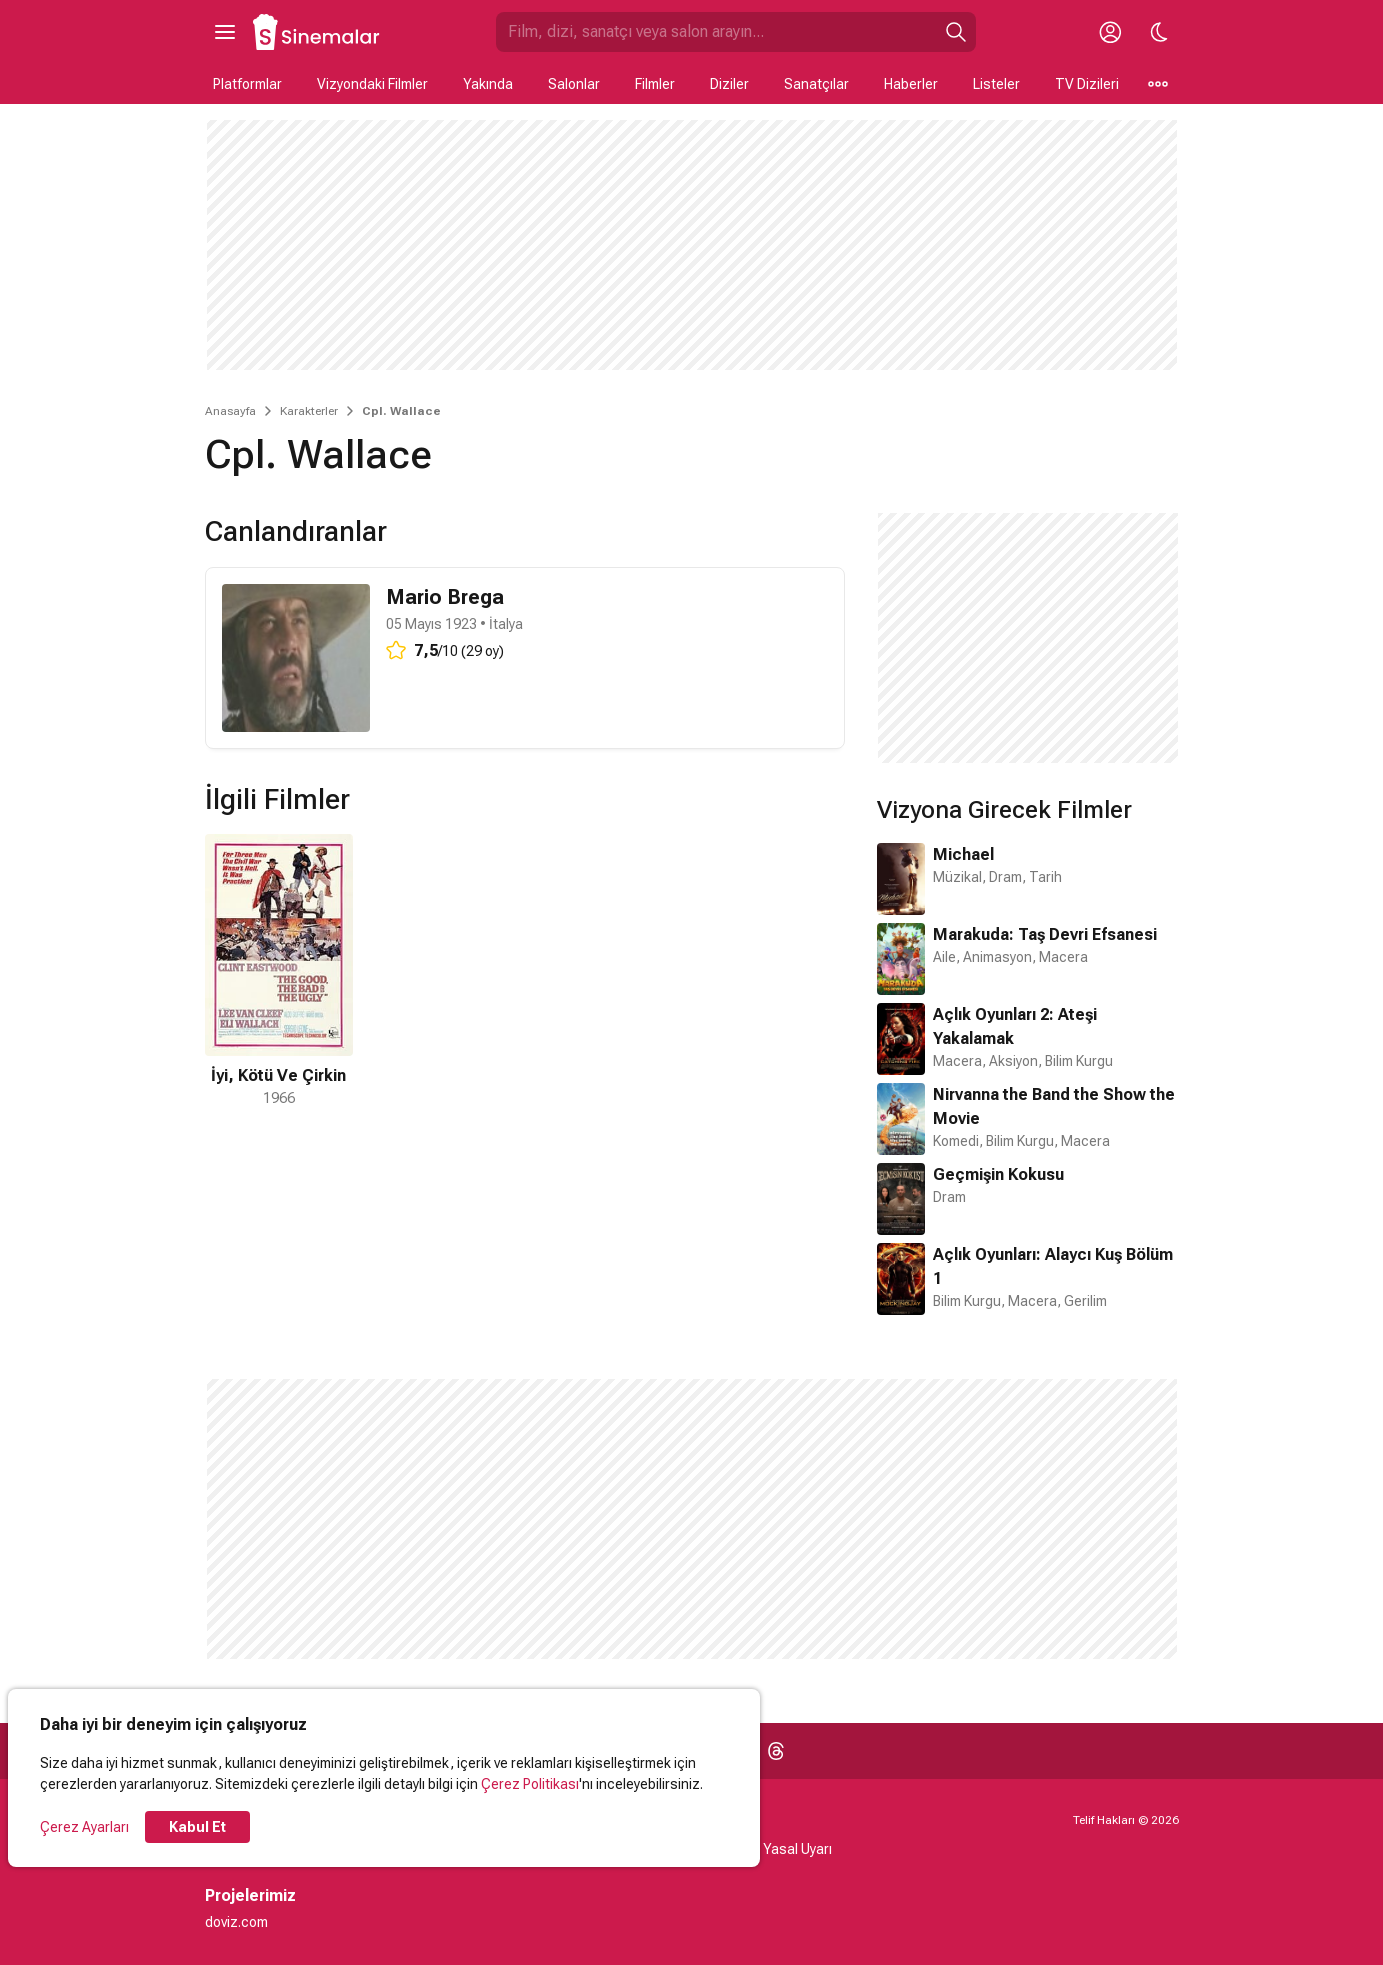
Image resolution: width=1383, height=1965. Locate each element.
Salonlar (574, 84)
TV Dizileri (1087, 84)
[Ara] (956, 32)
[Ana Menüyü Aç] (225, 32)
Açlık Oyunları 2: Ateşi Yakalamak (1015, 1026)
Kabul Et (197, 1827)
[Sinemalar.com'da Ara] (716, 32)
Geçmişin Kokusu (998, 1174)
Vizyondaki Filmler (372, 84)
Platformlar (247, 84)
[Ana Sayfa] (317, 32)
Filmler (655, 84)
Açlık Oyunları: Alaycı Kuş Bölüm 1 (1053, 1266)
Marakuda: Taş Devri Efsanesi (1045, 934)
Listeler (996, 84)
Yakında (488, 84)
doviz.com (236, 1922)
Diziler (729, 84)
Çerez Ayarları (84, 1827)
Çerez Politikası (530, 1784)
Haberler (911, 84)
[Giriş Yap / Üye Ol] (1111, 32)
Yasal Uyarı (797, 1849)
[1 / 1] (279, 971)
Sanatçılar (816, 84)
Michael (963, 854)
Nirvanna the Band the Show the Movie (1054, 1106)
